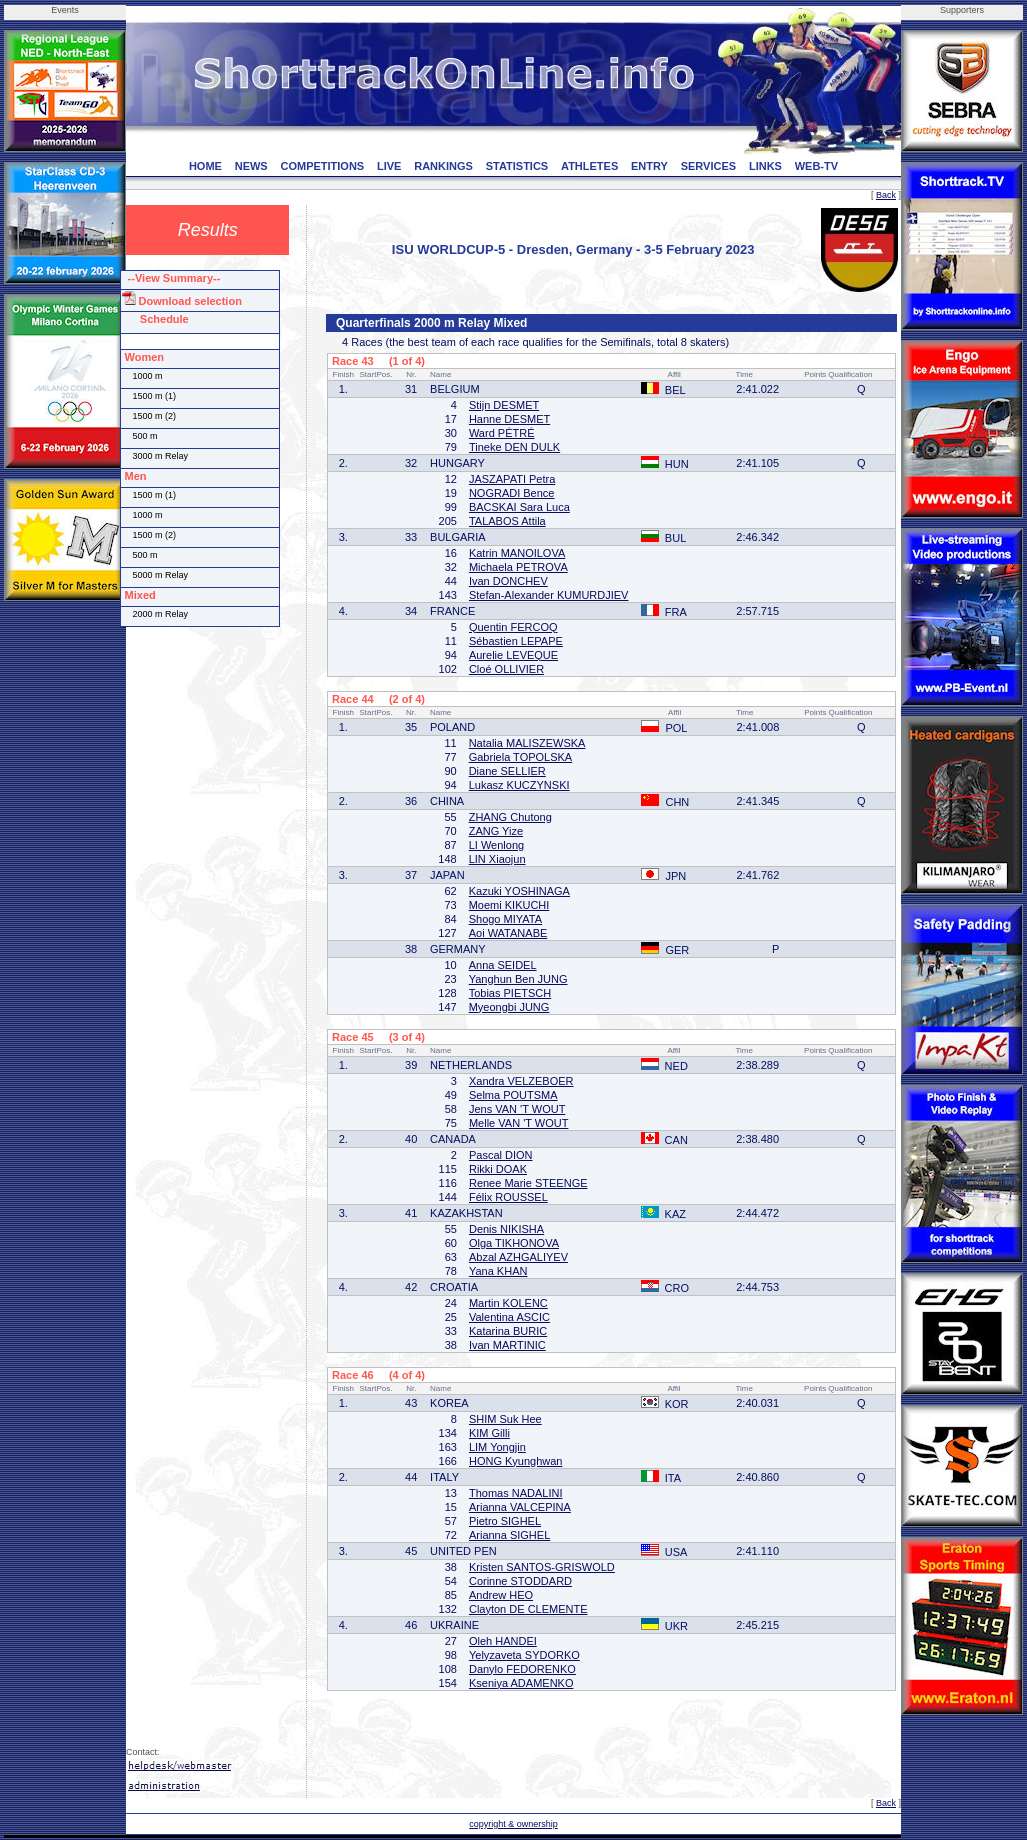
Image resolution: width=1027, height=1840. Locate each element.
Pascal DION (501, 1155)
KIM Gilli (489, 1433)
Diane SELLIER (507, 771)
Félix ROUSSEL (508, 1197)
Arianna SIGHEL (509, 1535)
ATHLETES (589, 166)
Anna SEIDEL (503, 965)
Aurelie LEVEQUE (513, 655)
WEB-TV (816, 166)
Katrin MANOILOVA (517, 553)
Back (886, 195)
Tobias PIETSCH (510, 993)
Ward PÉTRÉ (502, 433)
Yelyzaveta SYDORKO (524, 1655)
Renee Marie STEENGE (528, 1183)
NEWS (251, 166)
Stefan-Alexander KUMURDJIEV (549, 595)
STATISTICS (517, 166)
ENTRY (649, 166)
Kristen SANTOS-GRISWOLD (542, 1567)
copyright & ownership (513, 1824)
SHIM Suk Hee (505, 1419)
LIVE (389, 166)
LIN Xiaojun (497, 859)
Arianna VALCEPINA (520, 1507)
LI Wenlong (496, 845)
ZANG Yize (496, 831)
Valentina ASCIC (509, 1317)
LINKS (765, 166)
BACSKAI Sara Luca (519, 507)
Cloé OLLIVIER (506, 669)
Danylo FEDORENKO (522, 1669)
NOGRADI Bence (512, 493)
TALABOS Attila (507, 521)
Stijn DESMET (504, 405)
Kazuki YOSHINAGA (519, 891)
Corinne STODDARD (520, 1581)
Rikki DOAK (498, 1169)
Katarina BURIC (508, 1331)
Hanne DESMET (509, 419)
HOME (205, 166)
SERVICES (708, 166)
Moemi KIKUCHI (509, 905)
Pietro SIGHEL (505, 1521)
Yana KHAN (498, 1271)
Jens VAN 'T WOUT (517, 1109)
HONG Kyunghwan (516, 1461)
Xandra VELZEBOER (521, 1081)
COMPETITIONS (322, 166)
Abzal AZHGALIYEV (518, 1257)
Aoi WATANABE (508, 933)
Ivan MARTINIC (507, 1345)
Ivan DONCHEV (508, 581)
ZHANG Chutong (510, 817)
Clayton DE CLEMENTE (528, 1609)
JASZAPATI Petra (512, 479)
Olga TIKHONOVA (514, 1243)
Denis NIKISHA (506, 1229)
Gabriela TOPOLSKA (521, 757)
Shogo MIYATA (505, 919)
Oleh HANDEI (503, 1641)
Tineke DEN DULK (514, 447)
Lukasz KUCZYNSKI (519, 785)
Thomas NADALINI (516, 1493)
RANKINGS (443, 166)
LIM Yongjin (497, 1447)
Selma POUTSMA (513, 1095)
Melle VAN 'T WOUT (518, 1123)
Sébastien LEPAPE (516, 641)
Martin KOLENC (508, 1303)
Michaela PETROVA (518, 567)
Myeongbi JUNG (509, 1007)
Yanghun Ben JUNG (518, 979)
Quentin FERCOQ (513, 627)
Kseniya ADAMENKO (521, 1683)
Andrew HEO (501, 1595)
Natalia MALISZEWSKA (527, 743)
